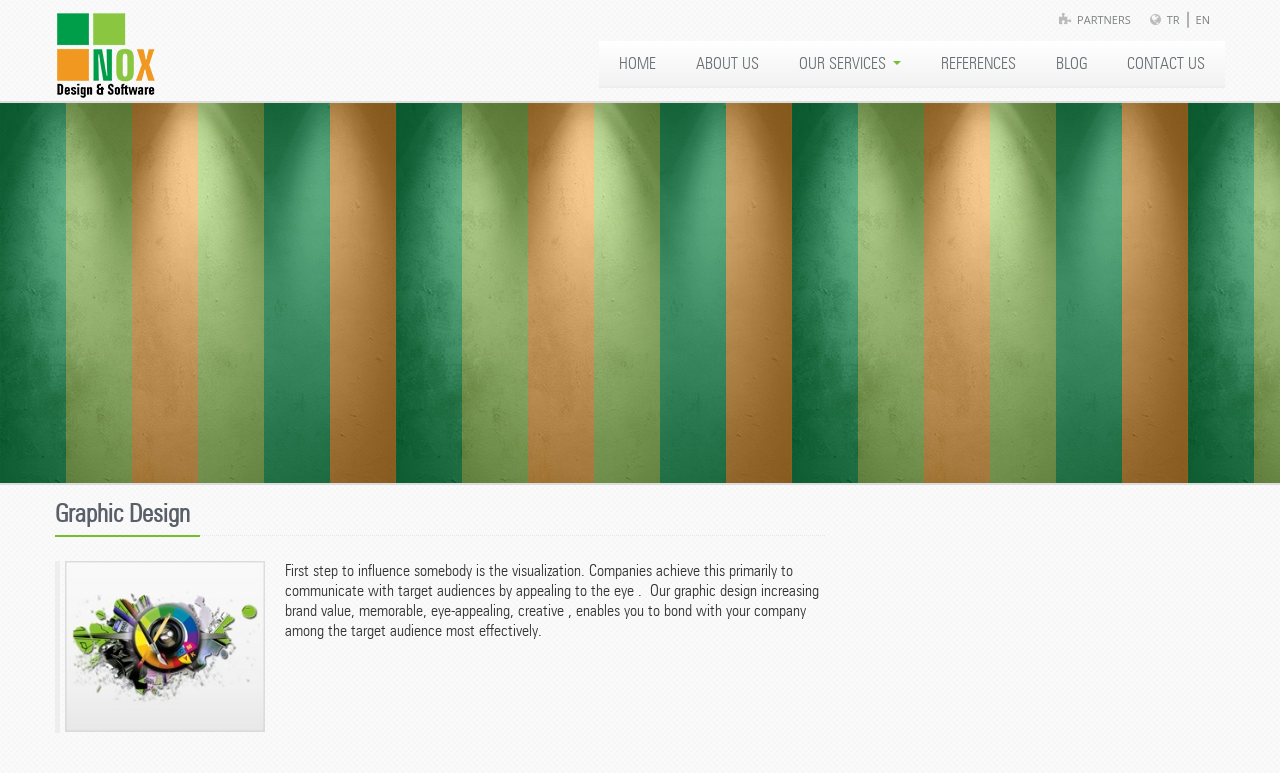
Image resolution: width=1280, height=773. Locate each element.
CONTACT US (1166, 64)
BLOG (1071, 64)
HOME (637, 64)
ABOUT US (727, 64)
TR (1173, 19)
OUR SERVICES (850, 64)
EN (1203, 19)
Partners (1104, 19)
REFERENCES (978, 64)
